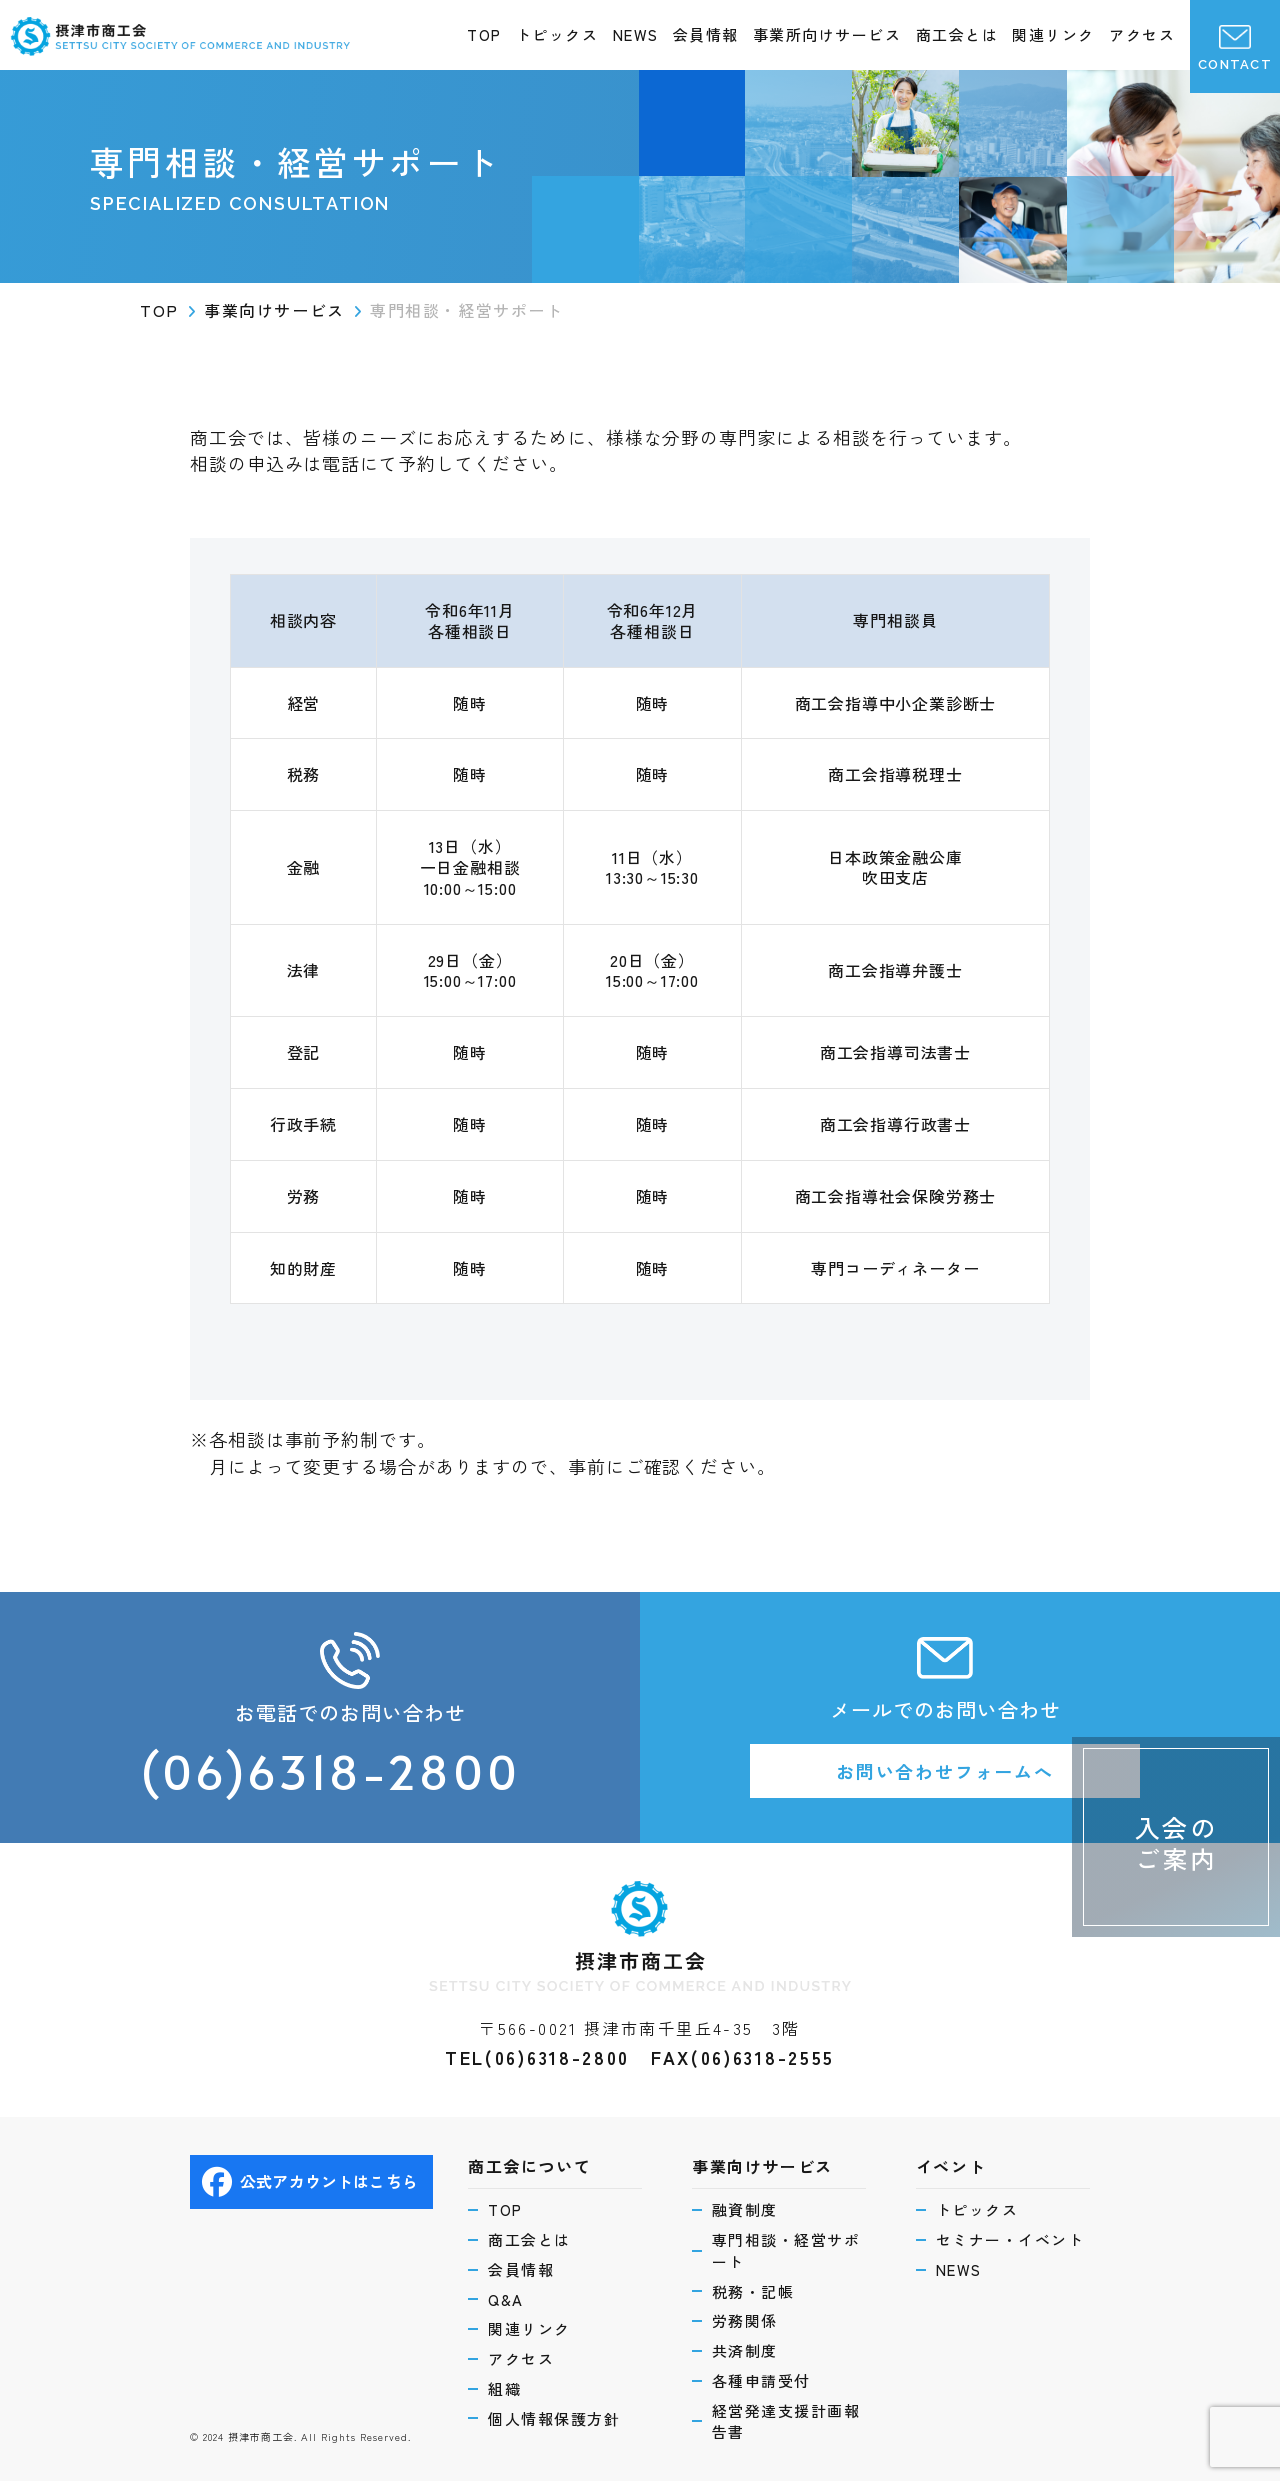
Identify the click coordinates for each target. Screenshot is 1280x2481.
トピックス (557, 34)
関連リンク (1053, 34)
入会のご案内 (1176, 1842)
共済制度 (745, 2350)
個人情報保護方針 (554, 2418)
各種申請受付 (761, 2380)
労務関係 (745, 2320)
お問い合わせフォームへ (945, 1771)
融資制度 (745, 2209)
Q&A (506, 2299)
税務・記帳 (753, 2291)
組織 (504, 2388)
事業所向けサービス (827, 34)
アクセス (1142, 34)
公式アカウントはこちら (310, 2182)
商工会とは (957, 34)
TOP (484, 34)
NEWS (636, 34)
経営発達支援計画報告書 (786, 2421)
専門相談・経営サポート (786, 2250)
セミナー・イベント (1010, 2239)
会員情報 (706, 34)
